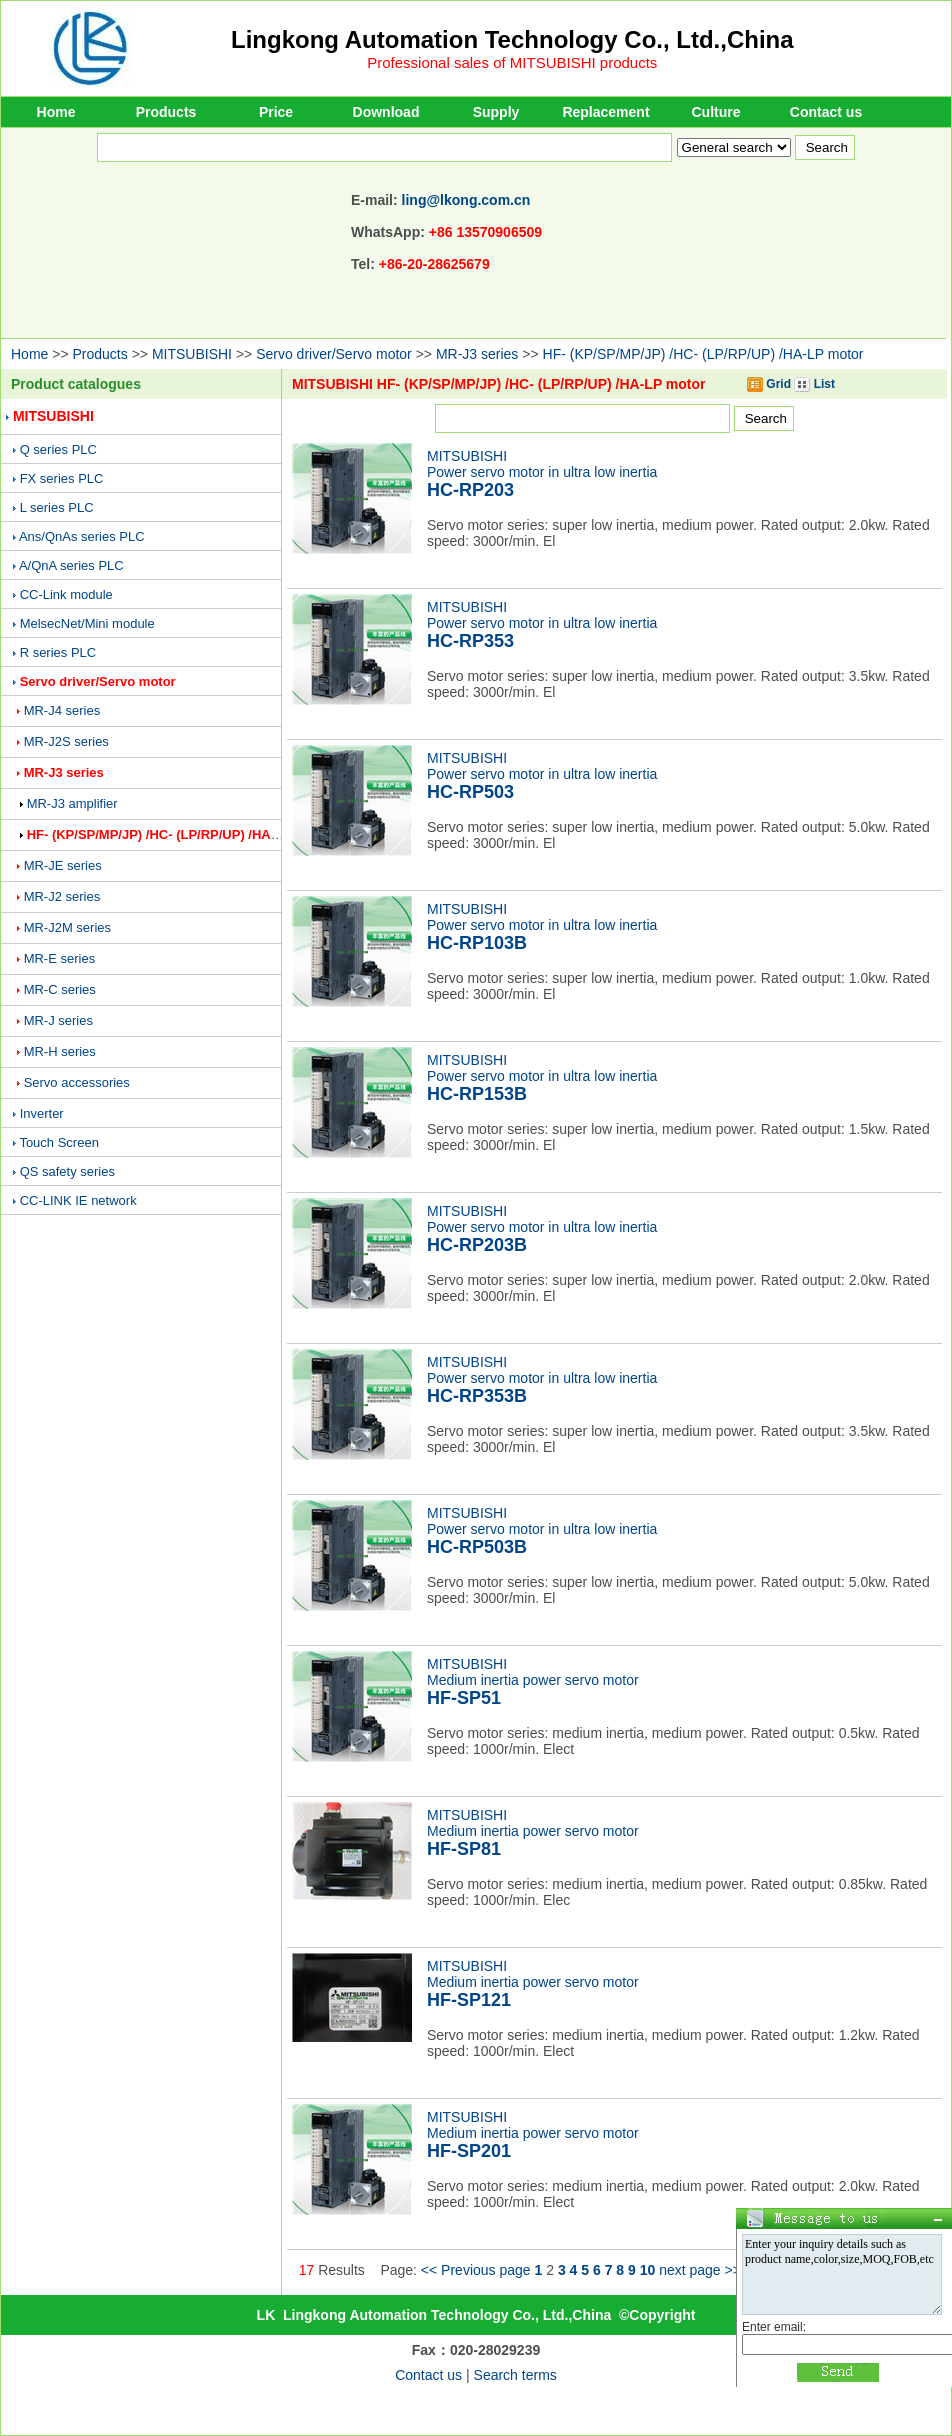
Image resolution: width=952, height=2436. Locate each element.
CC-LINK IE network (78, 1200)
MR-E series (60, 958)
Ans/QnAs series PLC (82, 536)
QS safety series (67, 1171)
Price (276, 112)
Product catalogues (76, 384)
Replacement (605, 112)
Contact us (826, 112)
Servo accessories (77, 1082)
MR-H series (60, 1051)
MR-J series (58, 1020)
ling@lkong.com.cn (466, 200)
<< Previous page (476, 2270)
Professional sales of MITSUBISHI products (512, 62)
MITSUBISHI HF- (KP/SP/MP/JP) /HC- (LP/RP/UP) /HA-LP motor (499, 384)
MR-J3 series (477, 354)
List (814, 384)
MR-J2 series (62, 896)
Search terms (515, 2375)
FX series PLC (62, 478)
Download (386, 112)
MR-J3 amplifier (72, 803)
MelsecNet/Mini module (87, 623)
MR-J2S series (66, 741)
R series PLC (58, 652)
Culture (716, 112)
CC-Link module (66, 594)
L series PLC (57, 507)
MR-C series (60, 989)
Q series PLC (58, 449)
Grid (769, 384)
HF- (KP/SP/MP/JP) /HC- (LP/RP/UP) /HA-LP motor (703, 354)
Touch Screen (59, 1142)
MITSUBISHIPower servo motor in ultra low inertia (542, 473)
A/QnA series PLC (71, 565)
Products (166, 112)
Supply (496, 112)
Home (56, 112)
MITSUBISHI (192, 354)
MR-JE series (63, 865)
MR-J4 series (62, 710)
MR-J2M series (67, 927)
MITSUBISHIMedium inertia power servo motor (533, 1681)
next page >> (700, 2270)
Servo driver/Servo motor (334, 354)
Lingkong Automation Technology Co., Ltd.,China (512, 39)
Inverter (42, 1113)
